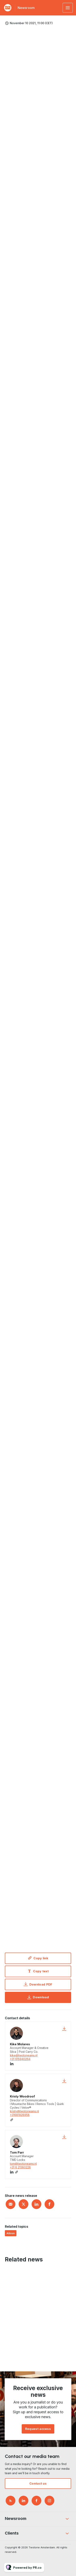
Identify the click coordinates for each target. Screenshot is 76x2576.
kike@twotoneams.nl (23, 2055)
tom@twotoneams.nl (23, 2163)
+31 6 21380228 (20, 2167)
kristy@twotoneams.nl (24, 2111)
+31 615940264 (20, 2059)
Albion (10, 2233)
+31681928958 (20, 2115)
